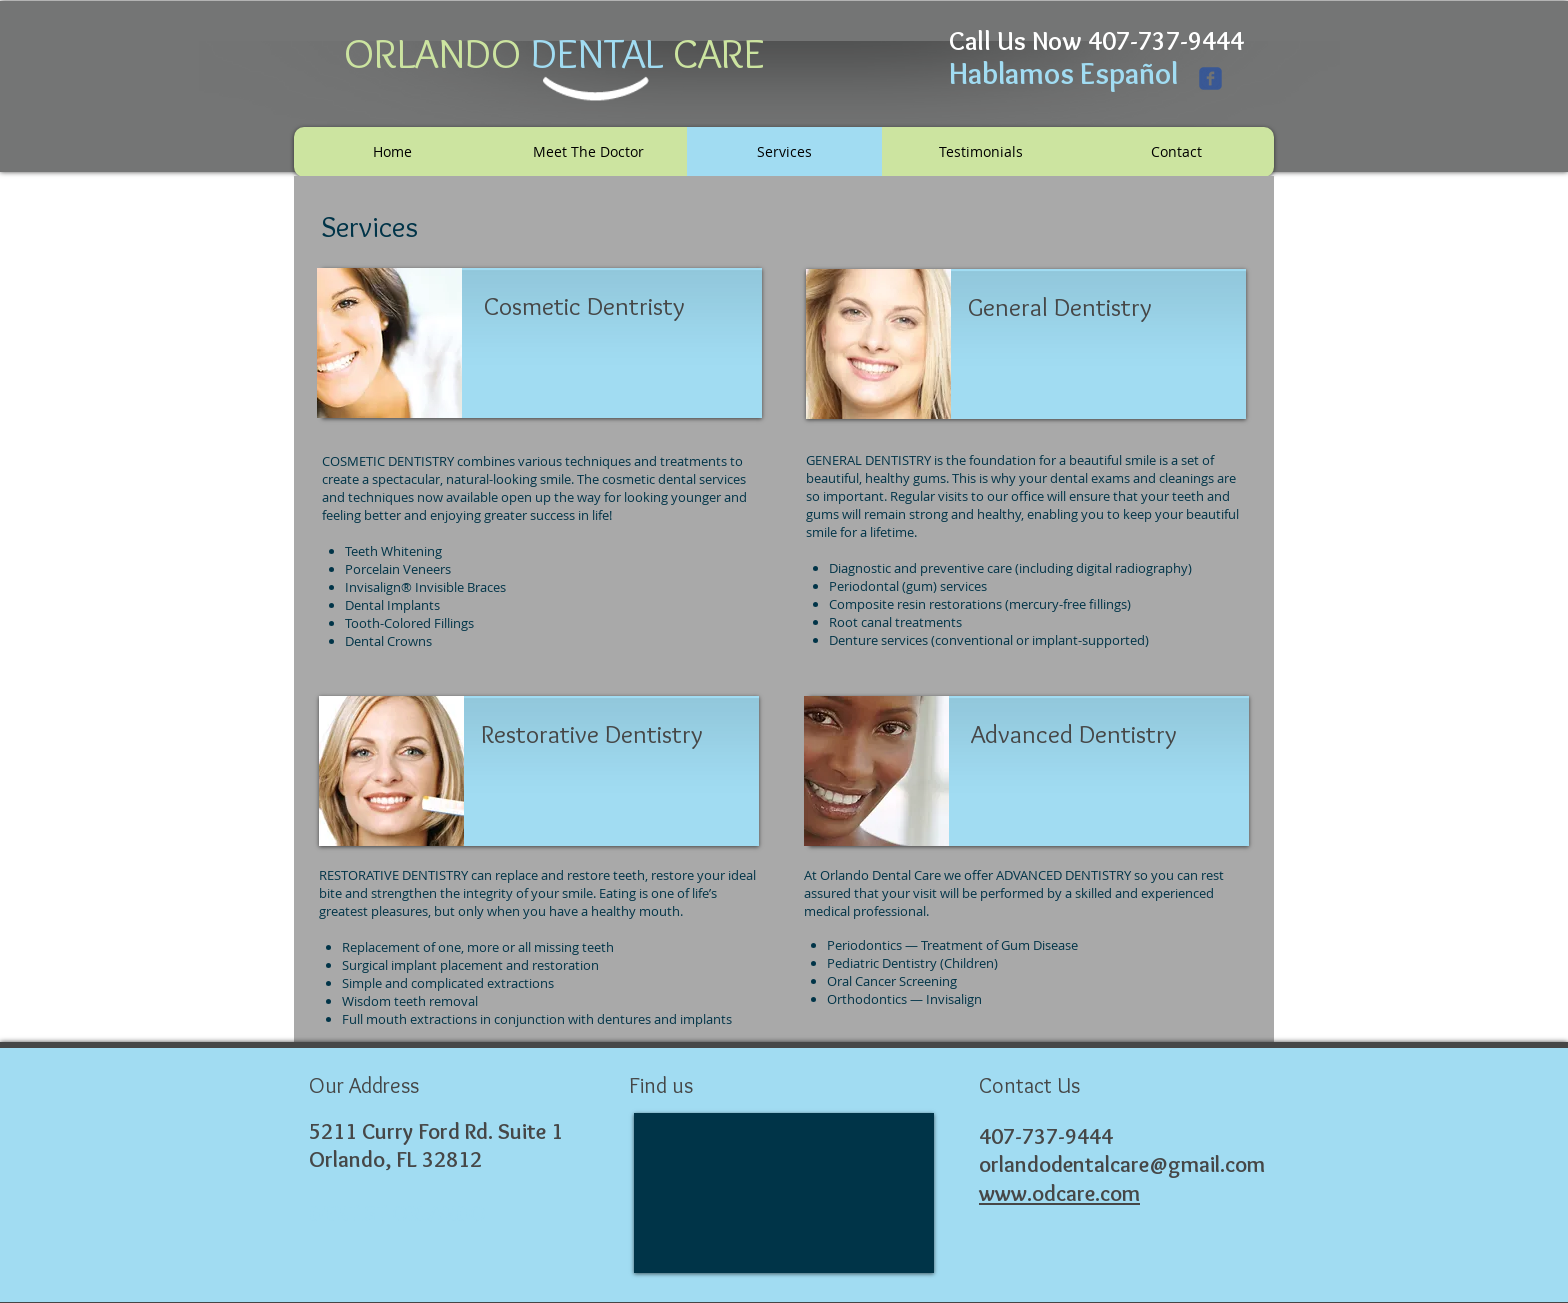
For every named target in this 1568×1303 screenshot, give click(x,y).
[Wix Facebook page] (1210, 78)
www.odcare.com (1059, 1193)
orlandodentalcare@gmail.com (1122, 1164)
